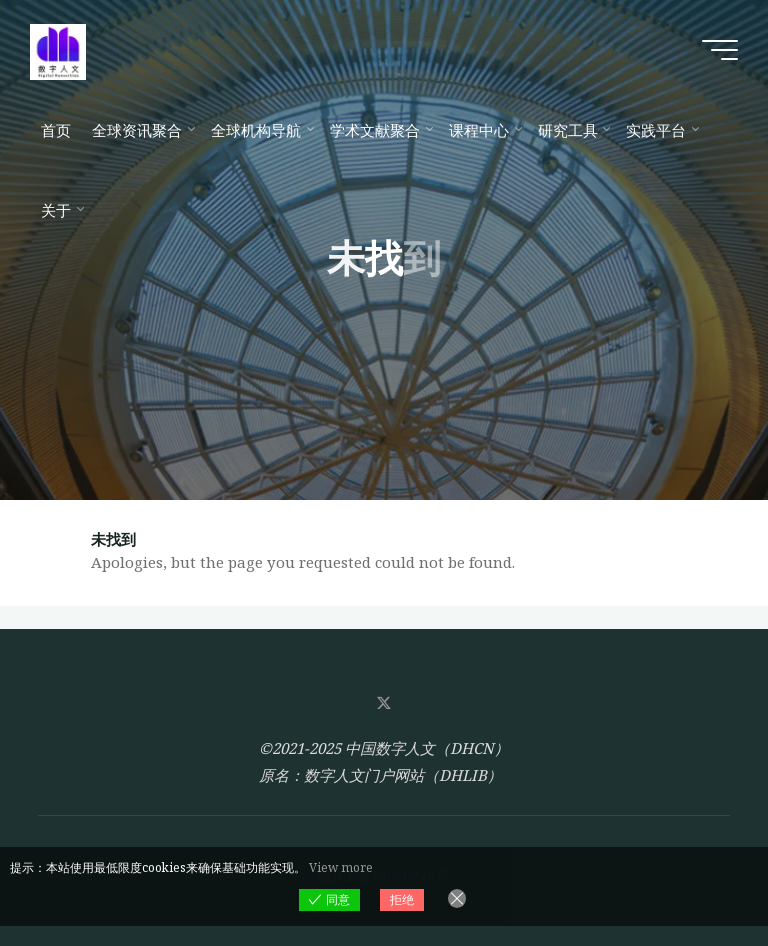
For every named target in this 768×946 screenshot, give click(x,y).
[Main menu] (720, 50)
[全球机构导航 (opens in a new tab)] (259, 130)
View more (341, 867)
